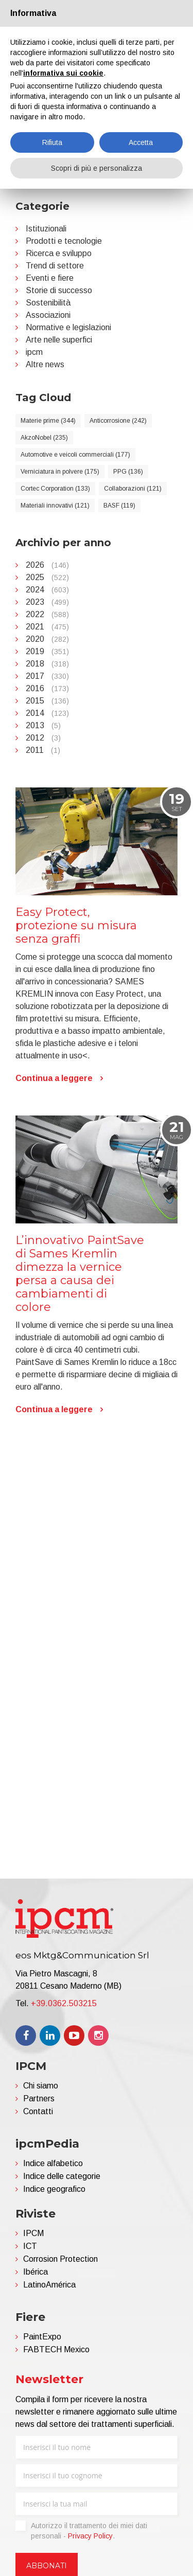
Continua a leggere (54, 1411)
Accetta (141, 142)
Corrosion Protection (60, 2259)
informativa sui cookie (63, 73)
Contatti (38, 2111)
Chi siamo (40, 2085)
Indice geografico (54, 2189)
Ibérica (35, 2271)
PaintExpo (42, 2336)
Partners (39, 2098)
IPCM (33, 2233)
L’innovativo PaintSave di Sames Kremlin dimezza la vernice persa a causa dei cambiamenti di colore (79, 1606)
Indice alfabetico (53, 2163)
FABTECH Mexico (56, 2349)
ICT (30, 2246)
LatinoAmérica (49, 2284)
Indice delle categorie (61, 2176)
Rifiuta (52, 142)
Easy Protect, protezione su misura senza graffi (76, 1258)
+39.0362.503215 (64, 2003)
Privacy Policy (90, 2536)
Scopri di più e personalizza (96, 168)
